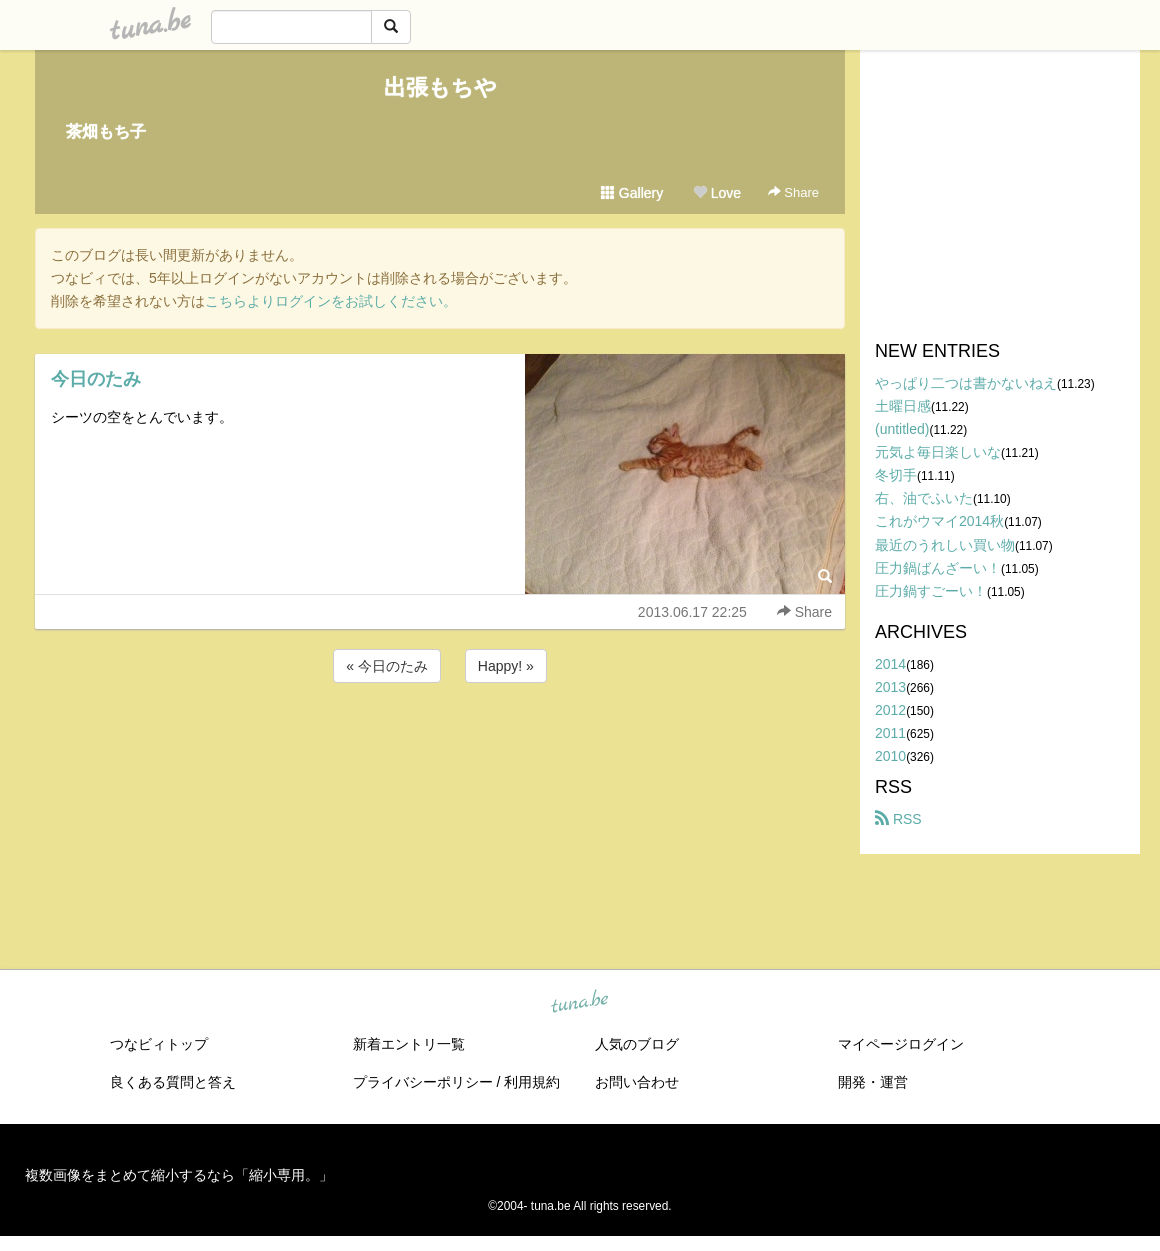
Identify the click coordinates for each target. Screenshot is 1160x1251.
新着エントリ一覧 (409, 1044)
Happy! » (506, 666)
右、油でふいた (924, 498)
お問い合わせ (637, 1082)
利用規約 (532, 1082)
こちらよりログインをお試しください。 (331, 301)
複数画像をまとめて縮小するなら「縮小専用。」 (179, 1175)
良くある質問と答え (173, 1082)
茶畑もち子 (106, 131)
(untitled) (902, 429)
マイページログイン (901, 1044)
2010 (890, 756)
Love (717, 193)
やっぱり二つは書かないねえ (966, 383)
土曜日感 (903, 406)
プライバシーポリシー (423, 1082)
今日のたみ (96, 379)
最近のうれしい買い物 (945, 545)
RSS (898, 819)
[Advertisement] (440, 741)
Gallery (632, 193)
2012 (890, 710)
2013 (890, 687)
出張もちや (440, 87)
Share (793, 192)
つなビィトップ (159, 1044)
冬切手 (896, 475)
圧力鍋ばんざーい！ (938, 568)
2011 (890, 733)
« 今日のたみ (387, 666)
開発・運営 (873, 1082)
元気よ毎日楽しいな (938, 452)
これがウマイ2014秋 (939, 521)
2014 (890, 664)
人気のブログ (637, 1044)
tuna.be (579, 1003)
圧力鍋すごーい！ (931, 591)
